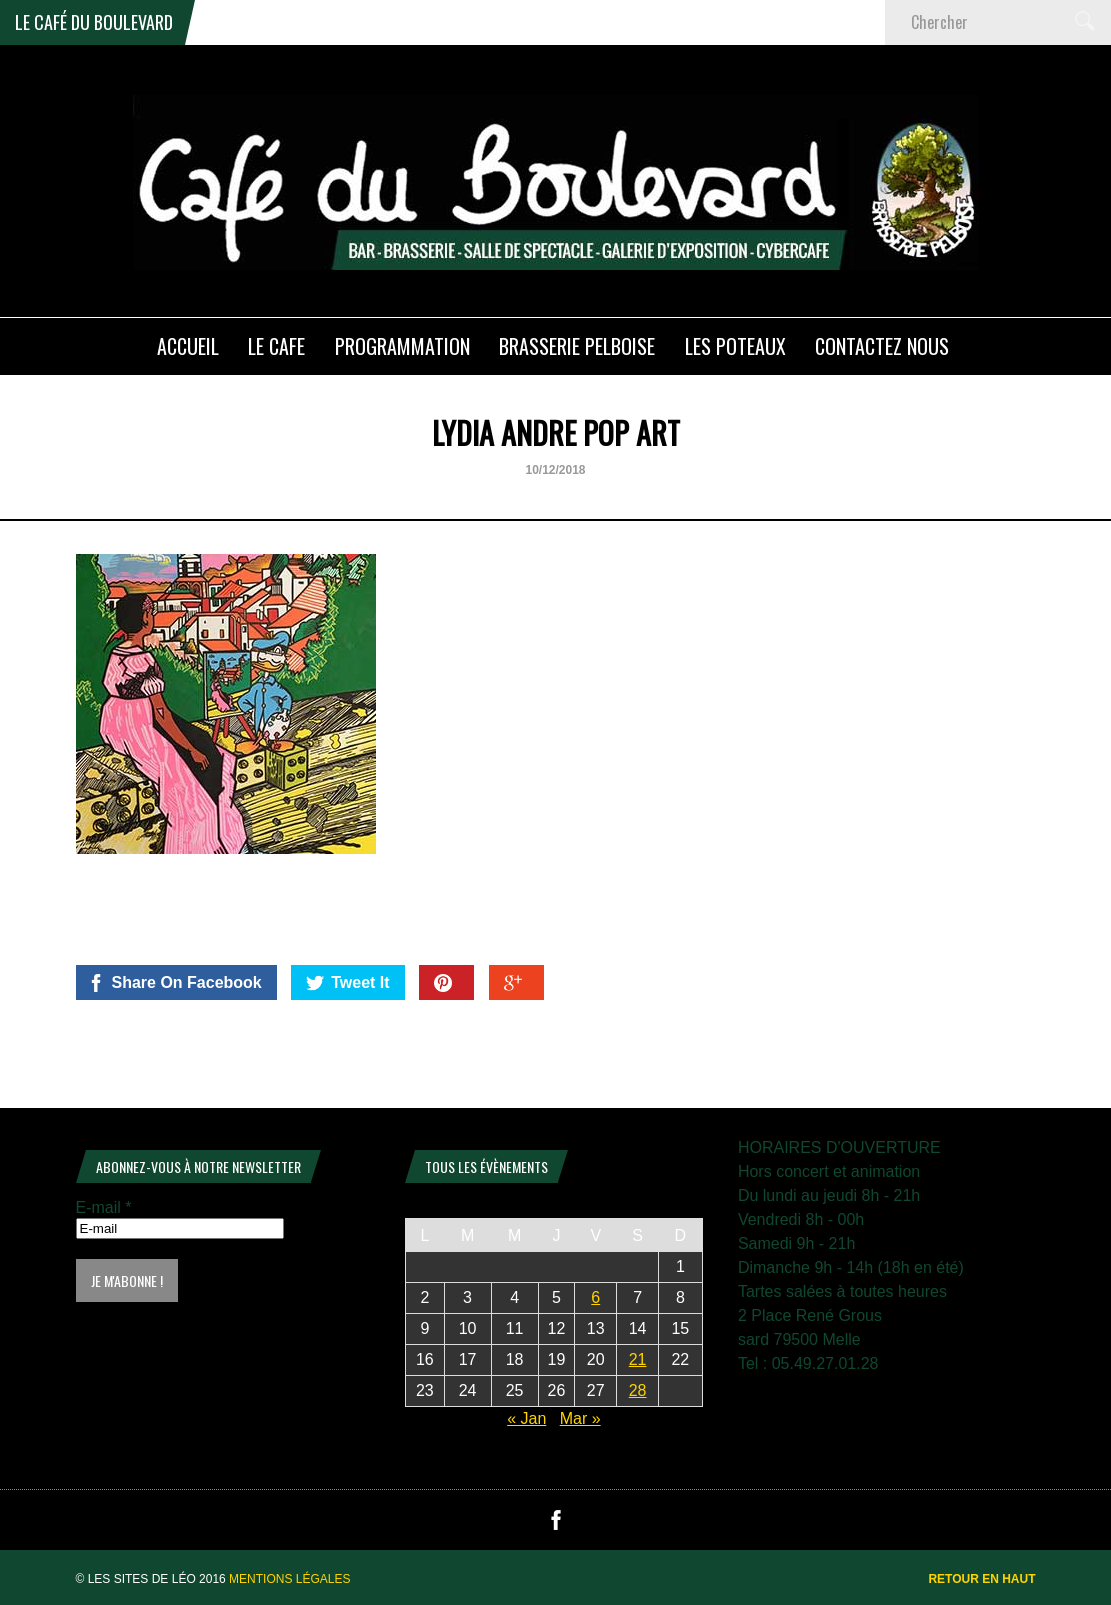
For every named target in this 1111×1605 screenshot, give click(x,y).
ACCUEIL (188, 346)
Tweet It (347, 983)
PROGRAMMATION (402, 346)
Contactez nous (882, 346)
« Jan (526, 1418)
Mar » (580, 1418)
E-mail (104, 1207)
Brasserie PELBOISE (577, 346)
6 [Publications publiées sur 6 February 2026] (595, 1297)
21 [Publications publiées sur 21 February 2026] (638, 1359)
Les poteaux (735, 346)
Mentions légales (289, 1579)
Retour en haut (981, 1579)
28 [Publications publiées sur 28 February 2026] (638, 1390)
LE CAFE (276, 346)
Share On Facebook (174, 983)
